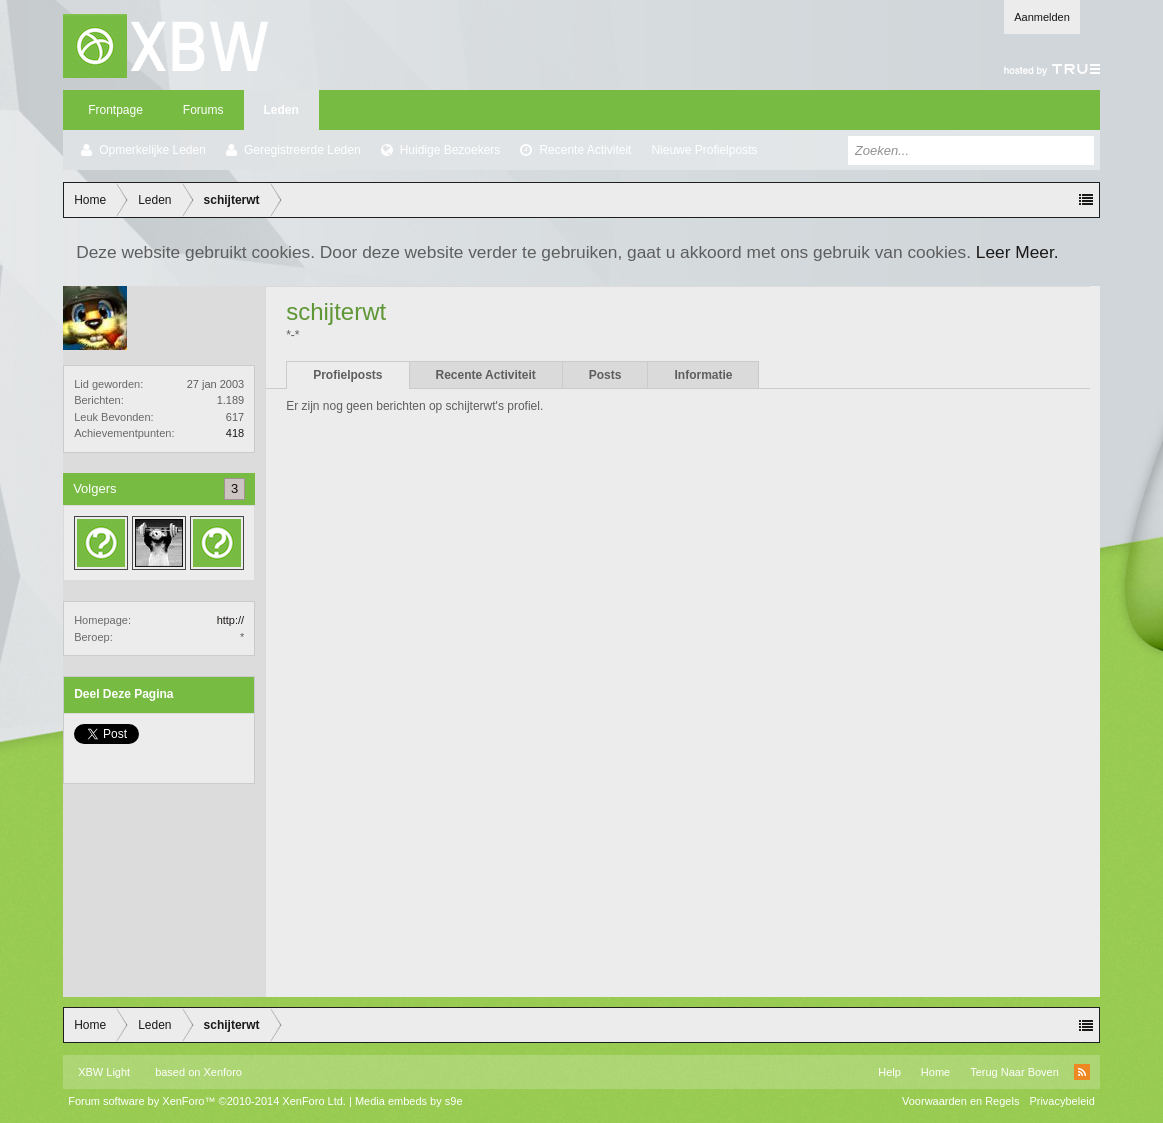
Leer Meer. (1017, 252)
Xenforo (222, 1072)
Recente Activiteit (585, 150)
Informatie (703, 375)
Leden (281, 110)
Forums (203, 110)
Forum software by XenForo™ (207, 1101)
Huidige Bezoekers (450, 150)
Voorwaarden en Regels (960, 1101)
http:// (231, 620)
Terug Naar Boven (1014, 1072)
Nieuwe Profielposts (704, 150)
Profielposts (347, 375)
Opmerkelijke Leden (152, 150)
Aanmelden (1042, 17)
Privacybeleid (1061, 1101)
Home (935, 1072)
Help (889, 1072)
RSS (1082, 1072)
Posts (605, 375)
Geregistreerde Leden (302, 150)
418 (235, 433)
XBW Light (104, 1072)
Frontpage (115, 110)
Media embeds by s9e (409, 1101)
